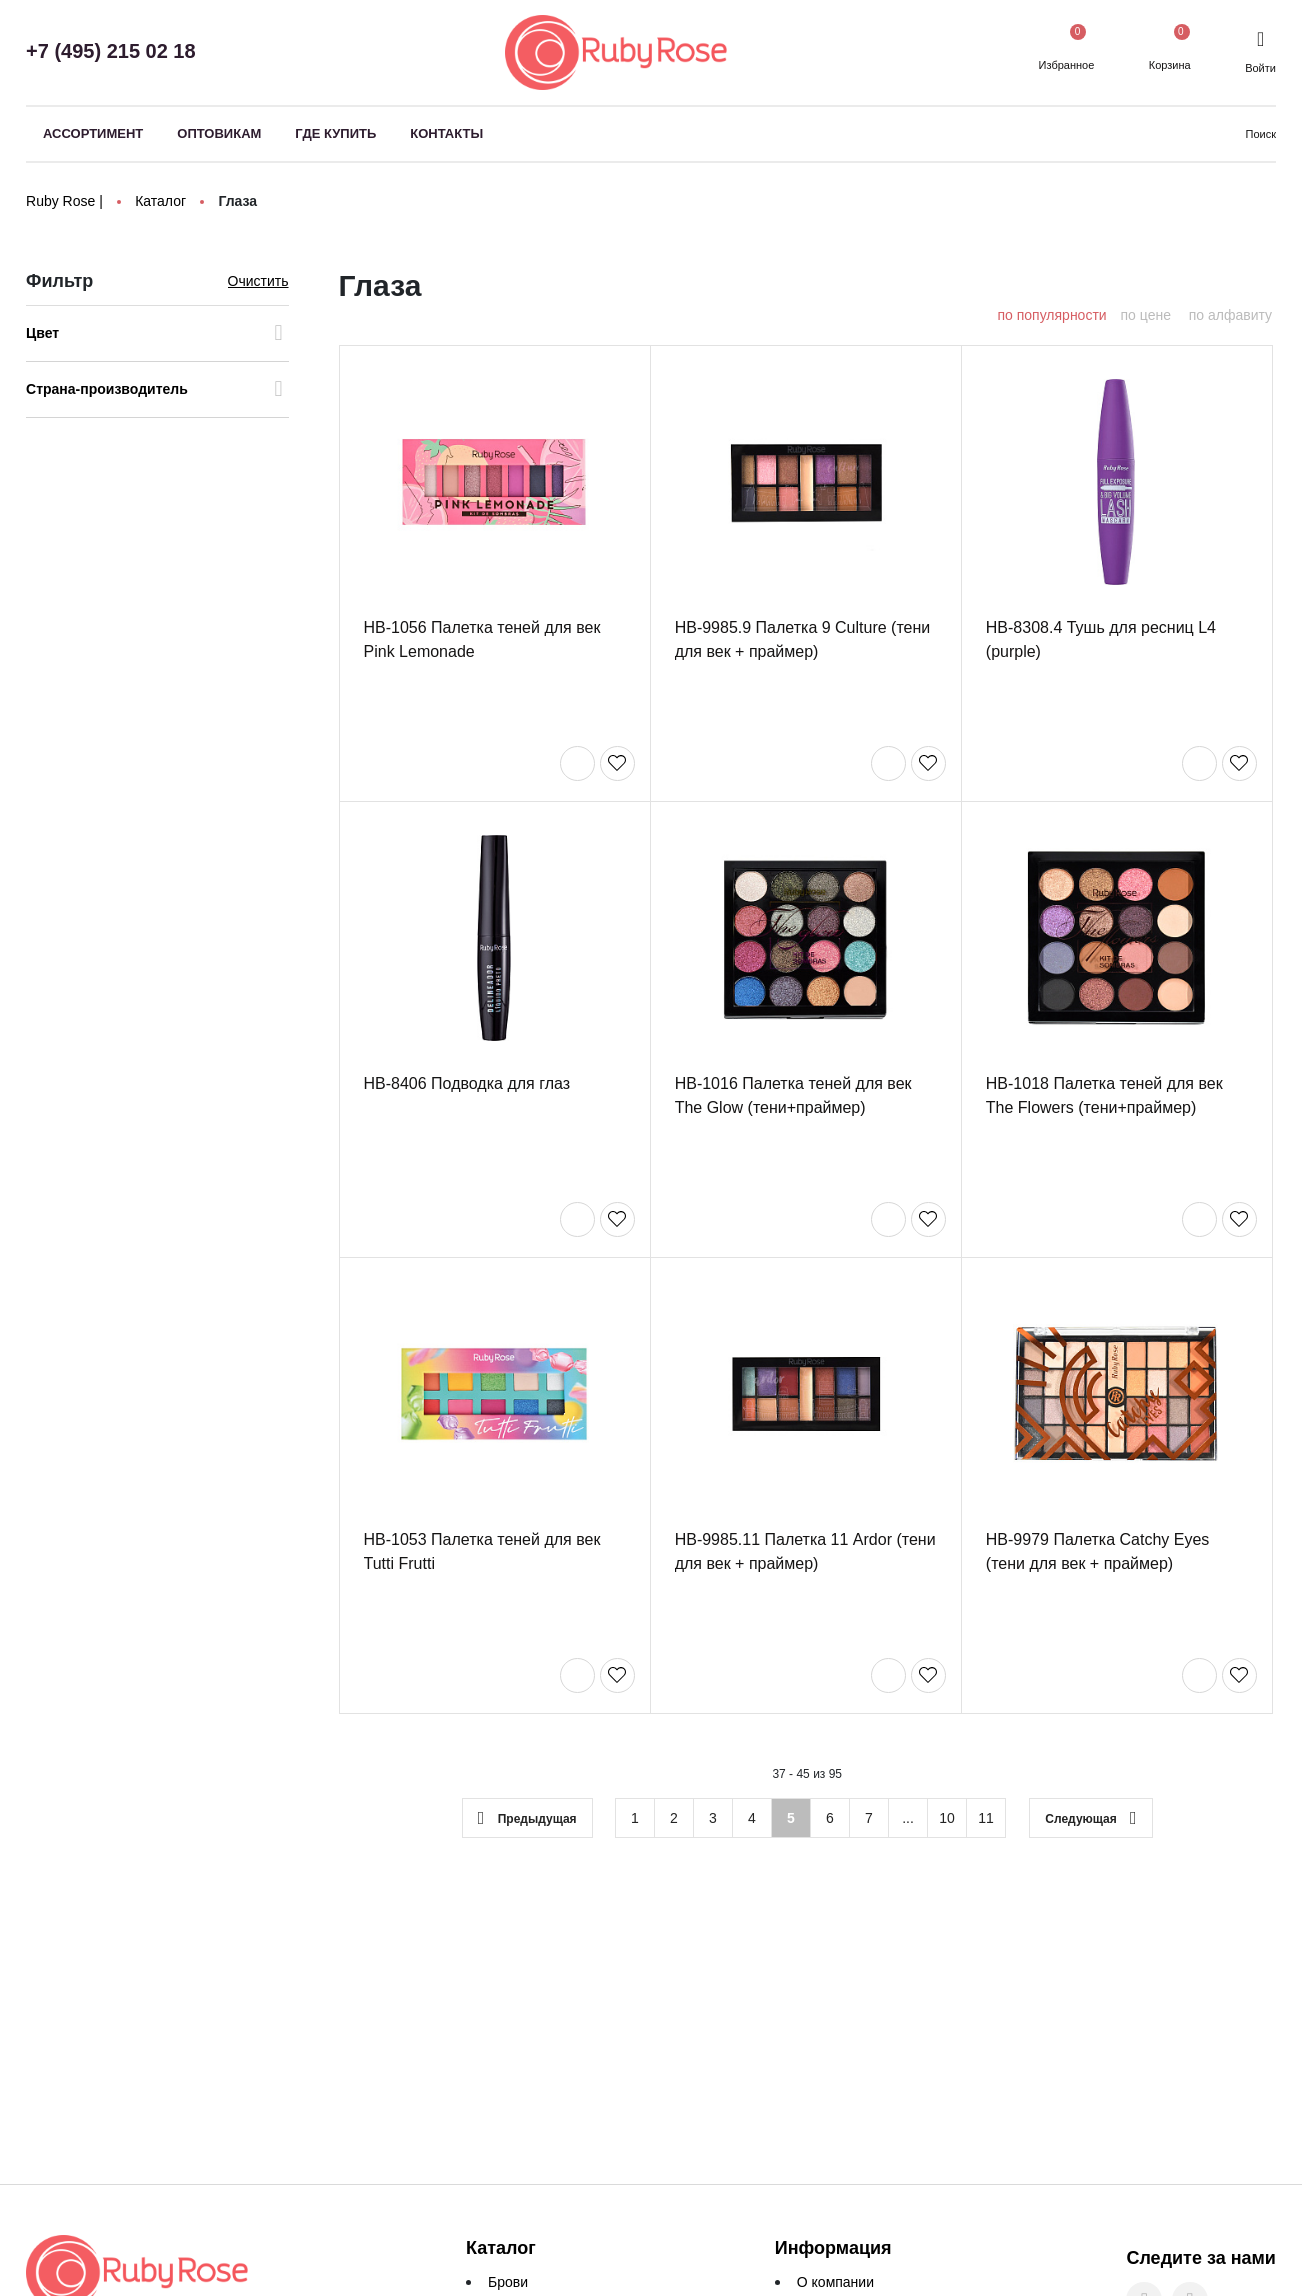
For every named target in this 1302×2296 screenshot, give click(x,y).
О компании (835, 2282)
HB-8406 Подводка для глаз (467, 1085)
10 (947, 1820)
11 (986, 1820)
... (908, 1820)
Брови (508, 2282)
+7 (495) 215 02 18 (111, 51)
